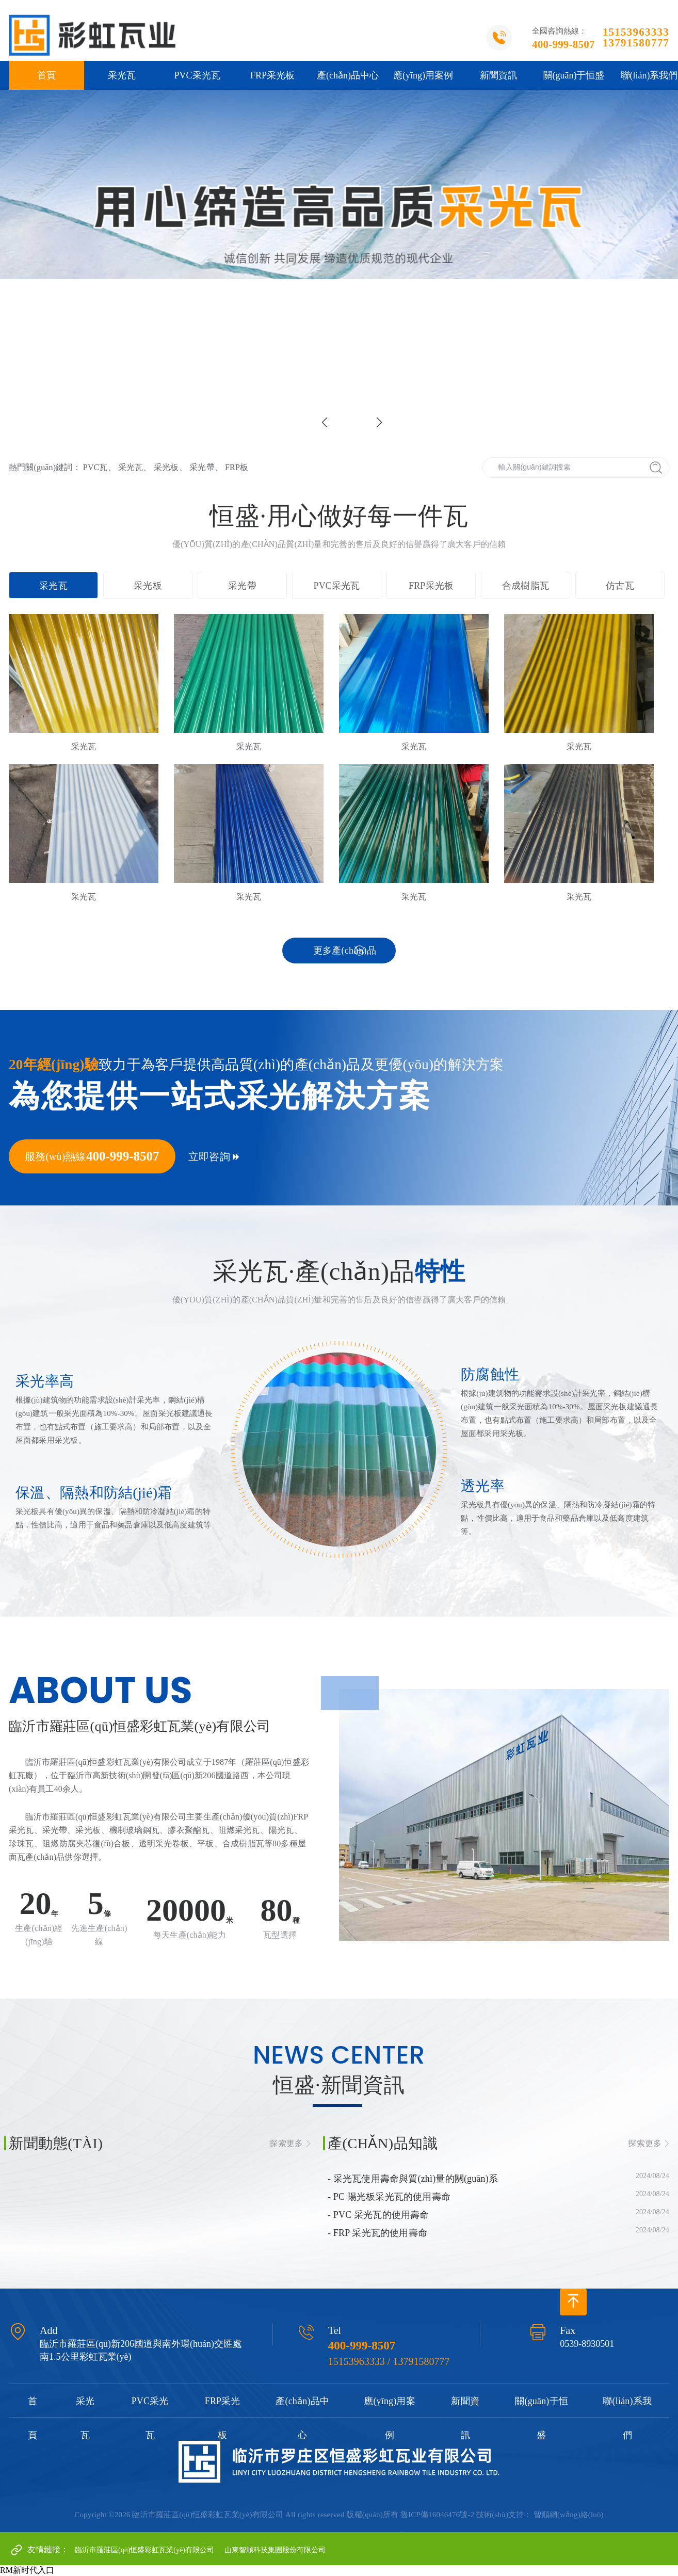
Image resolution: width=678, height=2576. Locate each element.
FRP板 (236, 467)
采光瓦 (122, 75)
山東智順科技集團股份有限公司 (275, 2550)
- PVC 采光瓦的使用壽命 (378, 2215)
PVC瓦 (95, 467)
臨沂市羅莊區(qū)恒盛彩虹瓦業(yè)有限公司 (144, 2550)
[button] (379, 423)
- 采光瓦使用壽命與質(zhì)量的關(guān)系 (413, 2179)
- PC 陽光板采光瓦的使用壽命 (389, 2197)
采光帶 (201, 467)
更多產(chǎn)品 (344, 950)
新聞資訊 (498, 75)
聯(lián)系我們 (627, 2418)
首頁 (46, 75)
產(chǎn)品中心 (348, 75)
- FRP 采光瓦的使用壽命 (377, 2233)
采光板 (166, 467)
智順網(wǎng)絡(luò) (568, 2514)
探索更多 (286, 2143)
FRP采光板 (272, 75)
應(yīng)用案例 (423, 75)
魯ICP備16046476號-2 (437, 2514)
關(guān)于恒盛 (574, 75)
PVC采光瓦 (197, 75)
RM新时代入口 (27, 2570)
